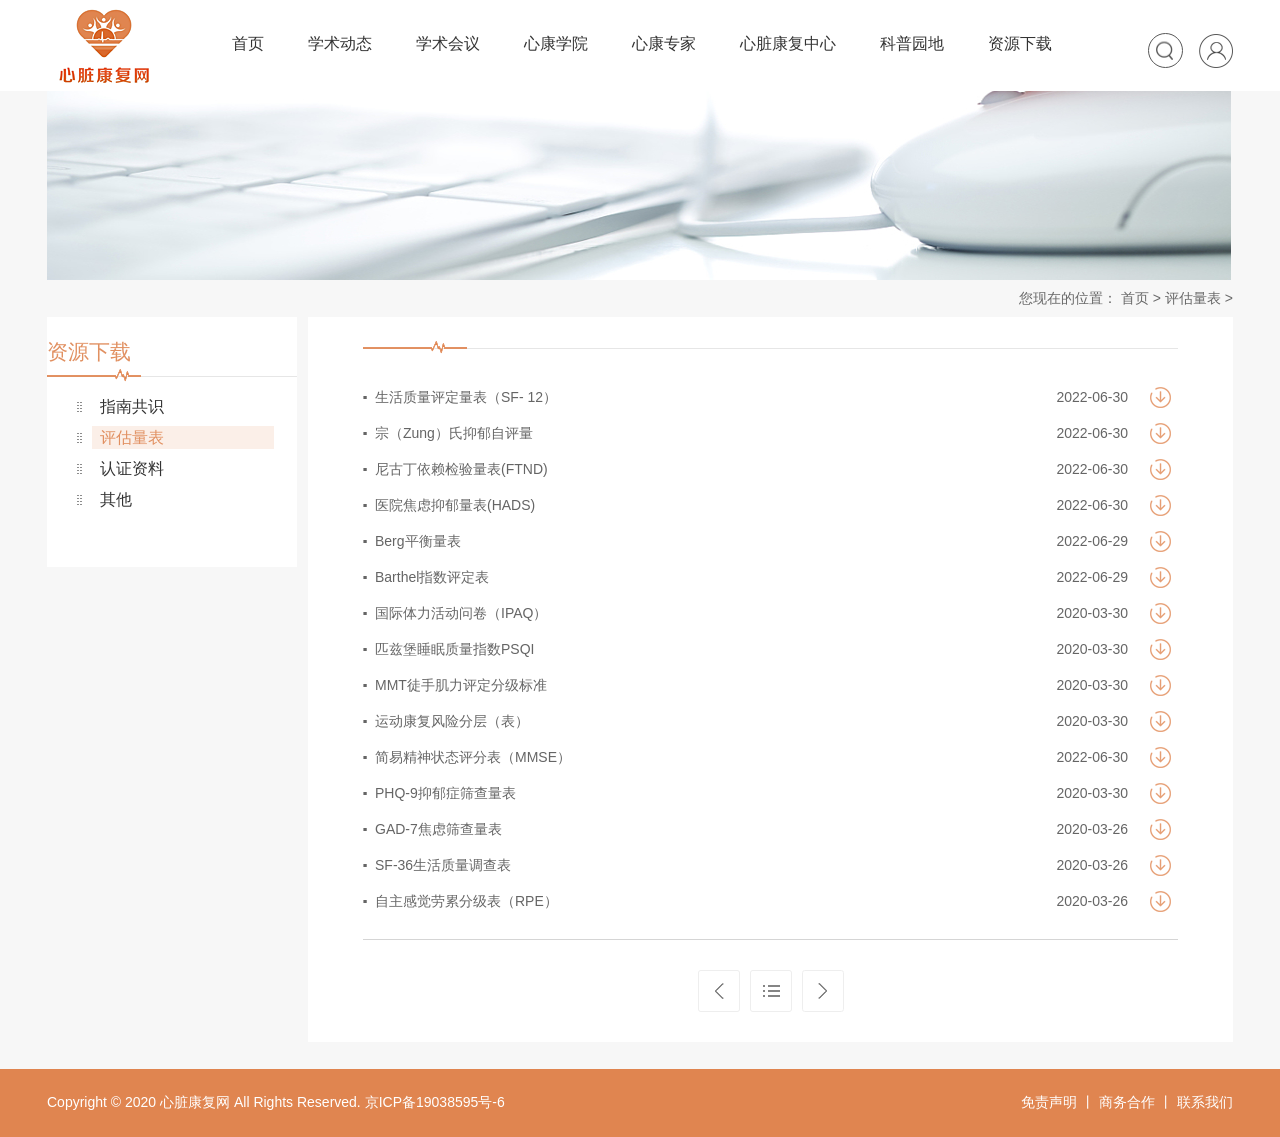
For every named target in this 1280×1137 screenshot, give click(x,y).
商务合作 (1127, 1102)
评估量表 (1193, 298)
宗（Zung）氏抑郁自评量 (454, 433)
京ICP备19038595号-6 (435, 1102)
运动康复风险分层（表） (452, 721)
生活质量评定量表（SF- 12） (466, 397)
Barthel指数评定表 (432, 577)
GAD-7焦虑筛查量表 (438, 829)
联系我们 (1205, 1102)
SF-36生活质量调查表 (443, 865)
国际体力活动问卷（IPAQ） (461, 613)
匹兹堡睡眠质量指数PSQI (454, 649)
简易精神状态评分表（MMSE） (473, 757)
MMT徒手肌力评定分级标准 (461, 685)
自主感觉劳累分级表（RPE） (466, 901)
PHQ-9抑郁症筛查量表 (445, 793)
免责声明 (1049, 1102)
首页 (1135, 298)
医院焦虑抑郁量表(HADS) (455, 505)
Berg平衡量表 (418, 541)
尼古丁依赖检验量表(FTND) (461, 469)
